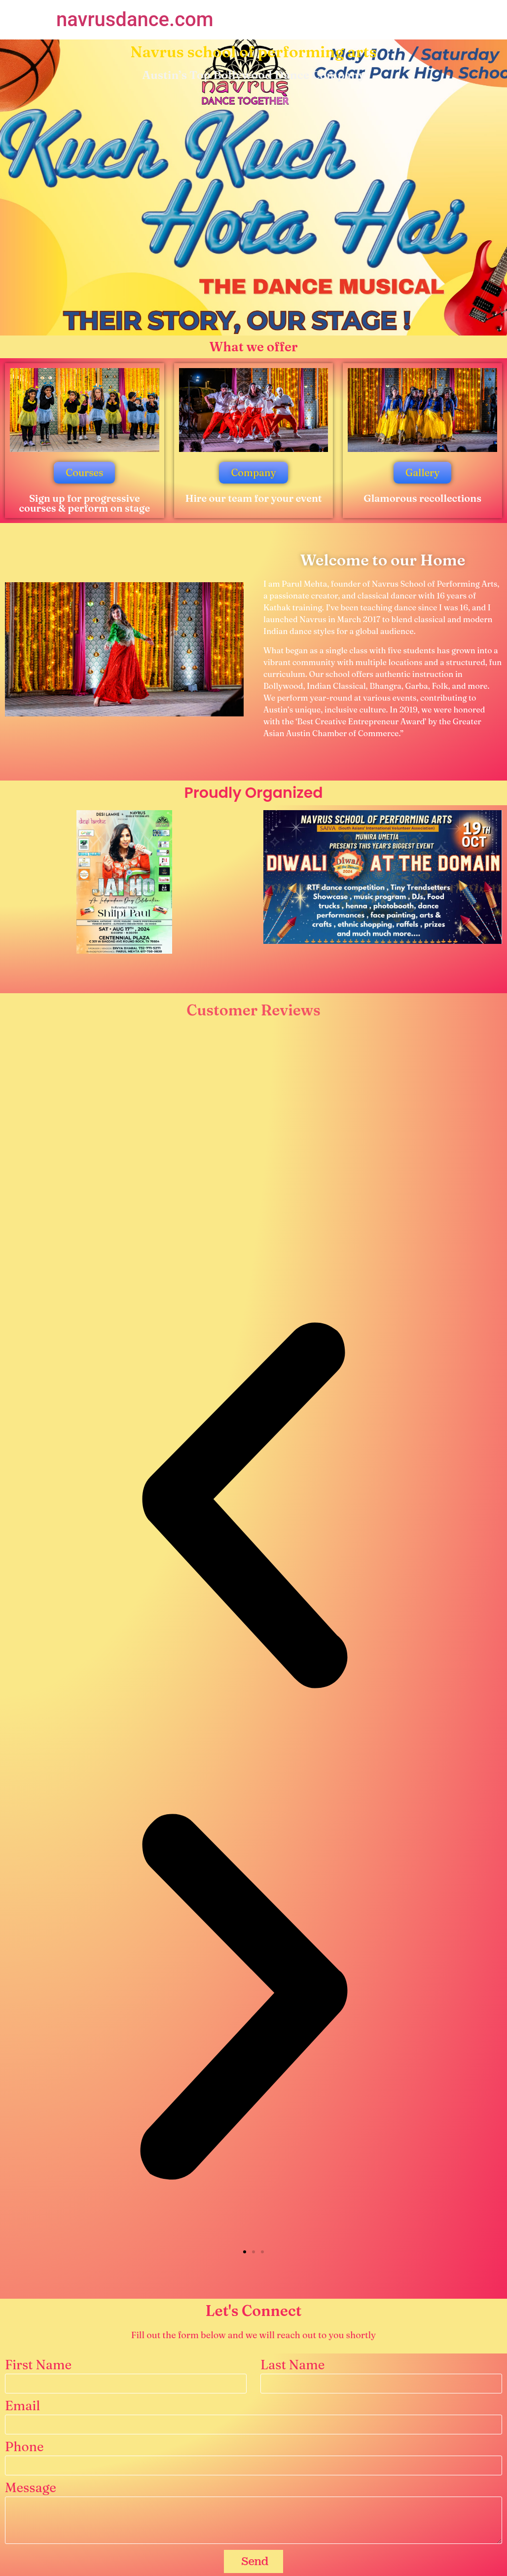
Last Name (292, 2365)
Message (30, 2488)
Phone (24, 2447)
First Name (38, 2365)
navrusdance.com (135, 19)
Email (22, 2406)
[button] (244, 2251)
